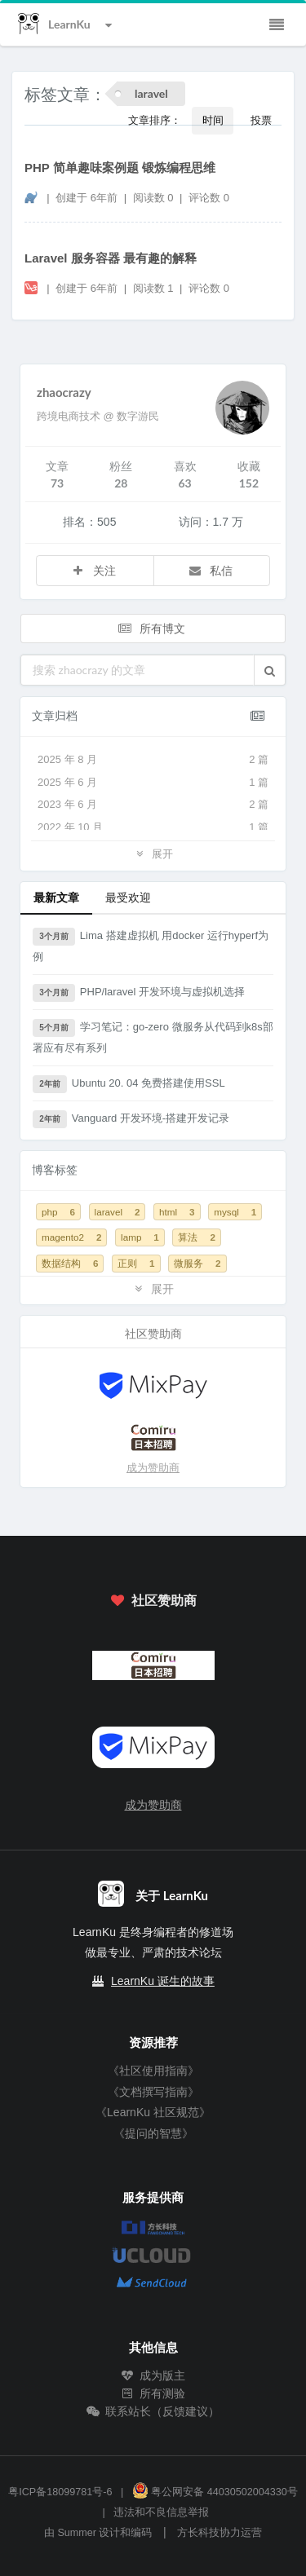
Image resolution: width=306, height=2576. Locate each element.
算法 (196, 1237)
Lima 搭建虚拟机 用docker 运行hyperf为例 (150, 945)
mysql (235, 1211)
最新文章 (56, 897)
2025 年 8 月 (153, 760)
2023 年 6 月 (153, 805)
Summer (76, 2533)
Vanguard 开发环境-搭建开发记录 (131, 1119)
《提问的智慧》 (153, 2133)
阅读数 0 (154, 198)
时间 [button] (213, 119)
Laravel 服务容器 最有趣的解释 (110, 258)
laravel (117, 1211)
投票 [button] (261, 119)
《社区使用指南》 (153, 2070)
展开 (152, 853)
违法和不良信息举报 (161, 2512)
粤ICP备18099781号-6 (60, 2492)
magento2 (71, 1237)
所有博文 (151, 628)
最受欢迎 (128, 897)
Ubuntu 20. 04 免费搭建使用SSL (129, 1084)
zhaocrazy (64, 392)
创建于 (86, 198)
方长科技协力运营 (219, 2533)
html (177, 1211)
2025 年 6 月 (153, 783)
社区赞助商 (152, 1600)
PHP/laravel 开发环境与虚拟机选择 (139, 993)
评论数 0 (208, 198)
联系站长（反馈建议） (153, 2411)
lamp (140, 1237)
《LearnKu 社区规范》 (153, 2112)
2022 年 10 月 (153, 827)
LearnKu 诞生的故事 (163, 1980)
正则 (136, 1263)
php (58, 1211)
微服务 (197, 1263)
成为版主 (153, 2375)
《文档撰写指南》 (153, 2091)
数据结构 (70, 1263)
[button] (270, 670)
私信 (210, 570)
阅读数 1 (154, 288)
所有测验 (153, 2393)
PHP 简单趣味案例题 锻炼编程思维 (119, 167)
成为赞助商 (153, 1468)
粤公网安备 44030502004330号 (215, 2492)
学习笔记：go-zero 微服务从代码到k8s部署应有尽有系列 (153, 1036)
